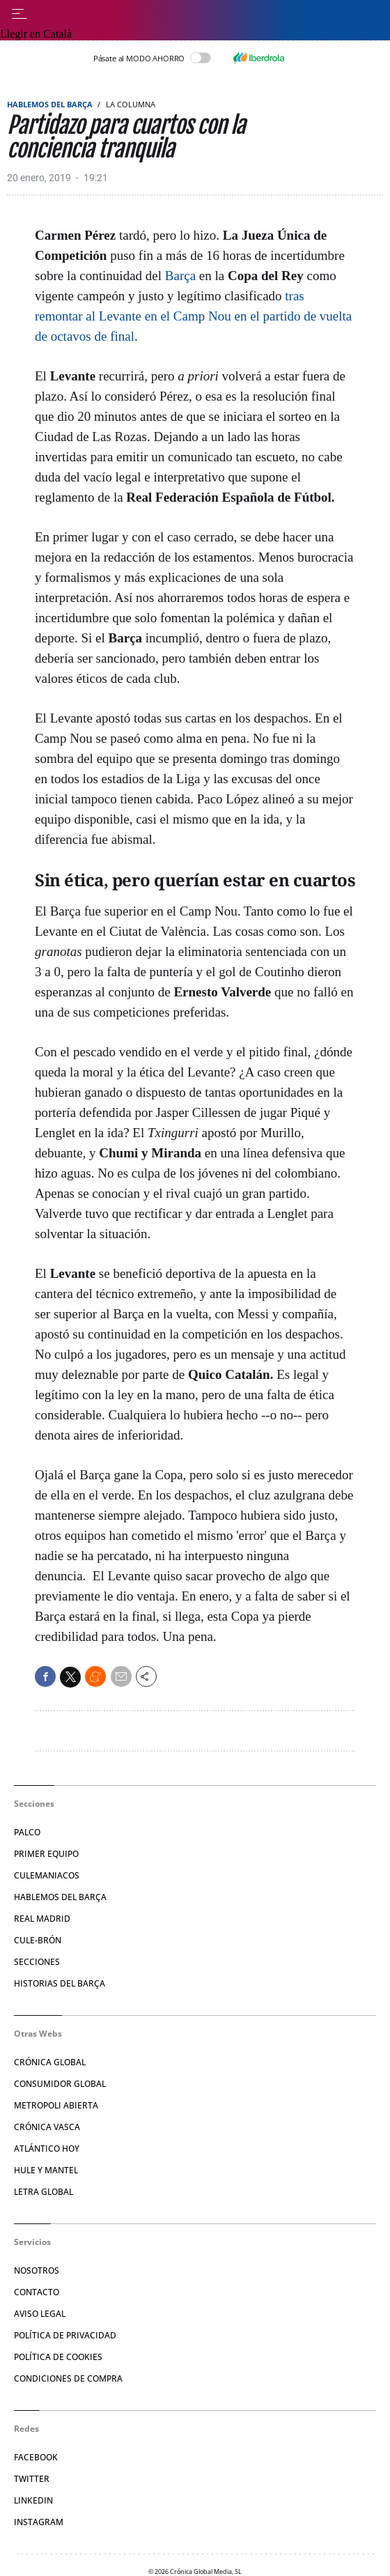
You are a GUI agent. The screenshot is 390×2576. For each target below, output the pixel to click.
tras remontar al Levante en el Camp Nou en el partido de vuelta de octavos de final (193, 316)
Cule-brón (37, 1940)
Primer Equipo (46, 1854)
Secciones (37, 1962)
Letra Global (43, 2192)
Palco (27, 1832)
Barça (180, 275)
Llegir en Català (36, 34)
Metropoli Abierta (56, 2105)
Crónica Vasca (47, 2127)
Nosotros (36, 2270)
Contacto (36, 2292)
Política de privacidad (65, 2335)
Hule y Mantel (46, 2170)
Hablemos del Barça (50, 104)
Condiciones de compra (68, 2378)
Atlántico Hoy (46, 2148)
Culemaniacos (46, 1875)
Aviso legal (39, 2314)
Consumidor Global (60, 2084)
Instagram (38, 2522)
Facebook (36, 2457)
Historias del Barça (59, 1983)
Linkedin (33, 2500)
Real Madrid (42, 1919)
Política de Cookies (58, 2357)
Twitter (31, 2479)
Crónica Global (50, 2062)
